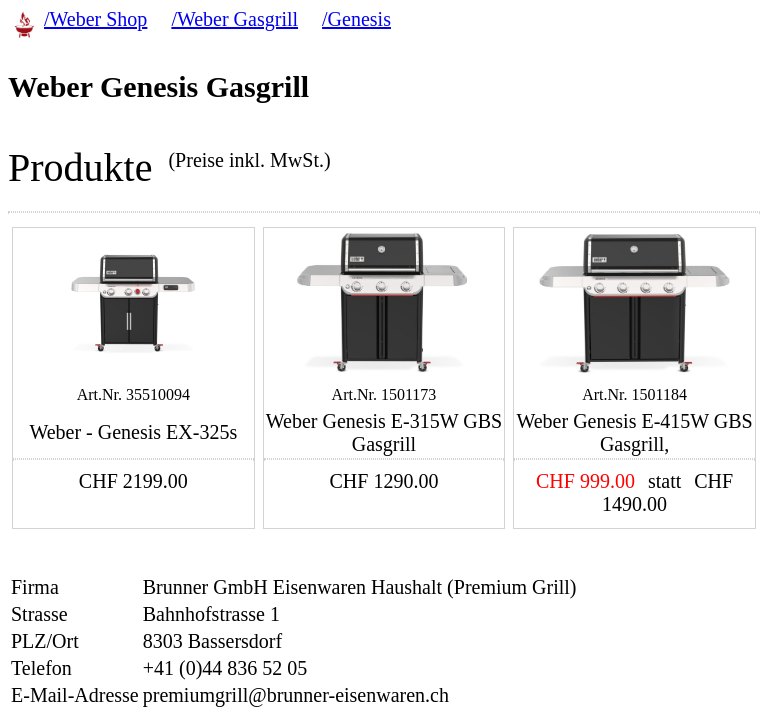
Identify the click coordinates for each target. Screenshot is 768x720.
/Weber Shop (95, 19)
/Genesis (356, 19)
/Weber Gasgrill (234, 19)
